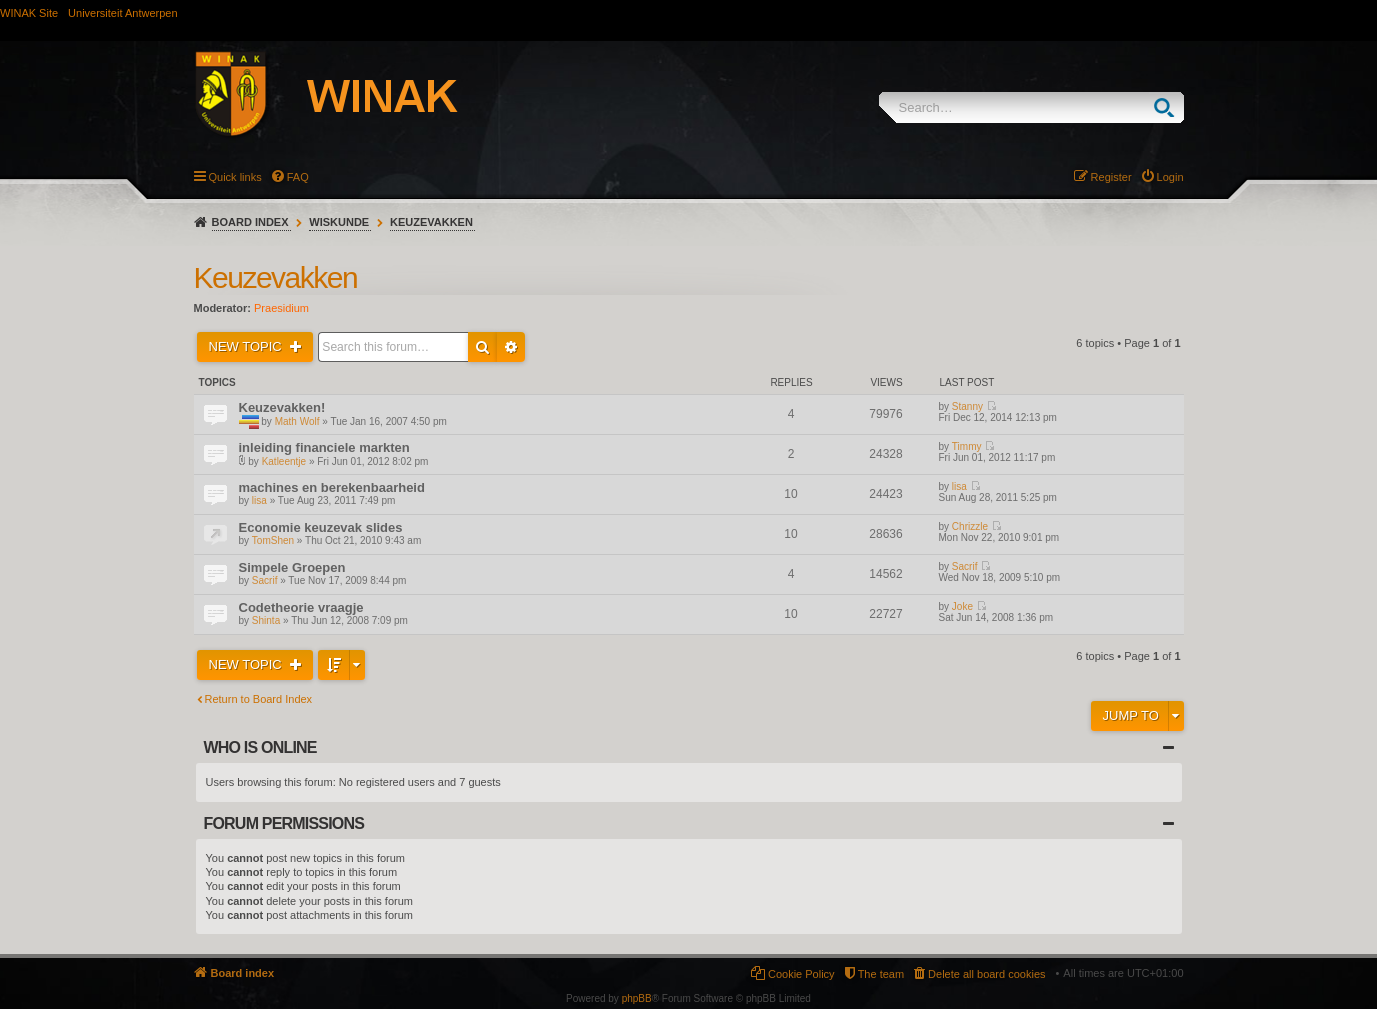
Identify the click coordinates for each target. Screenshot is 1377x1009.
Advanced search (511, 347)
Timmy (967, 446)
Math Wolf (297, 421)
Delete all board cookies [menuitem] (986, 974)
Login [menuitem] (1170, 177)
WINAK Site (29, 13)
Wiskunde (339, 222)
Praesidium (281, 308)
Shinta (266, 620)
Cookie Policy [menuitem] (801, 974)
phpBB (637, 998)
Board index (250, 222)
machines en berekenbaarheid (332, 487)
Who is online (260, 747)
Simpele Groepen (292, 567)
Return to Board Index (259, 699)
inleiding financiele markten (324, 447)
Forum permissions (284, 823)
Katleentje (284, 461)
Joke (962, 606)
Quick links (235, 177)
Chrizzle (970, 526)
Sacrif (265, 580)
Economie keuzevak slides (321, 527)
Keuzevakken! (282, 407)
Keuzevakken (431, 222)
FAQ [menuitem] (298, 177)
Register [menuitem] (1111, 177)
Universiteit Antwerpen (122, 13)
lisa (259, 500)
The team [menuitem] (881, 974)
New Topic (247, 346)
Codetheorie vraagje (301, 607)
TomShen (273, 540)
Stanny (967, 406)
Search (1168, 107)
